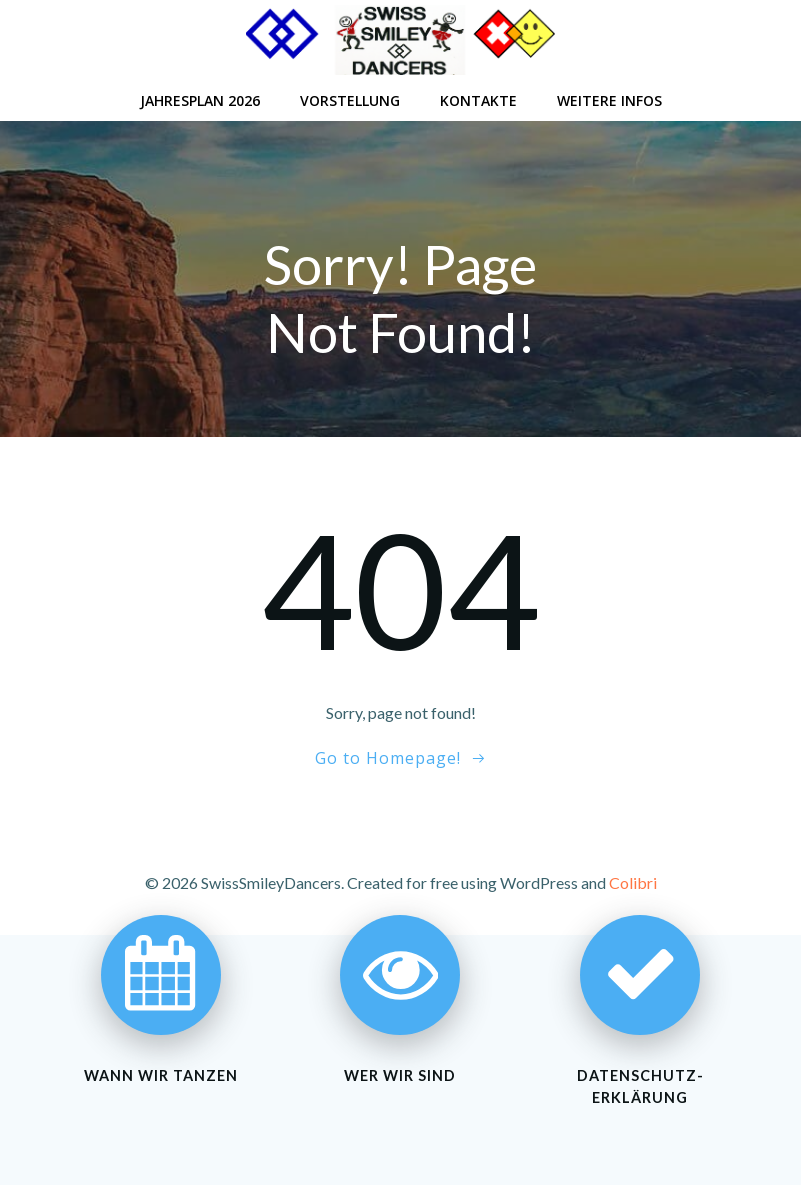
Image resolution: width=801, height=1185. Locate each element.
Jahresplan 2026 (200, 100)
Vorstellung (350, 100)
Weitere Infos (609, 100)
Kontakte (478, 100)
